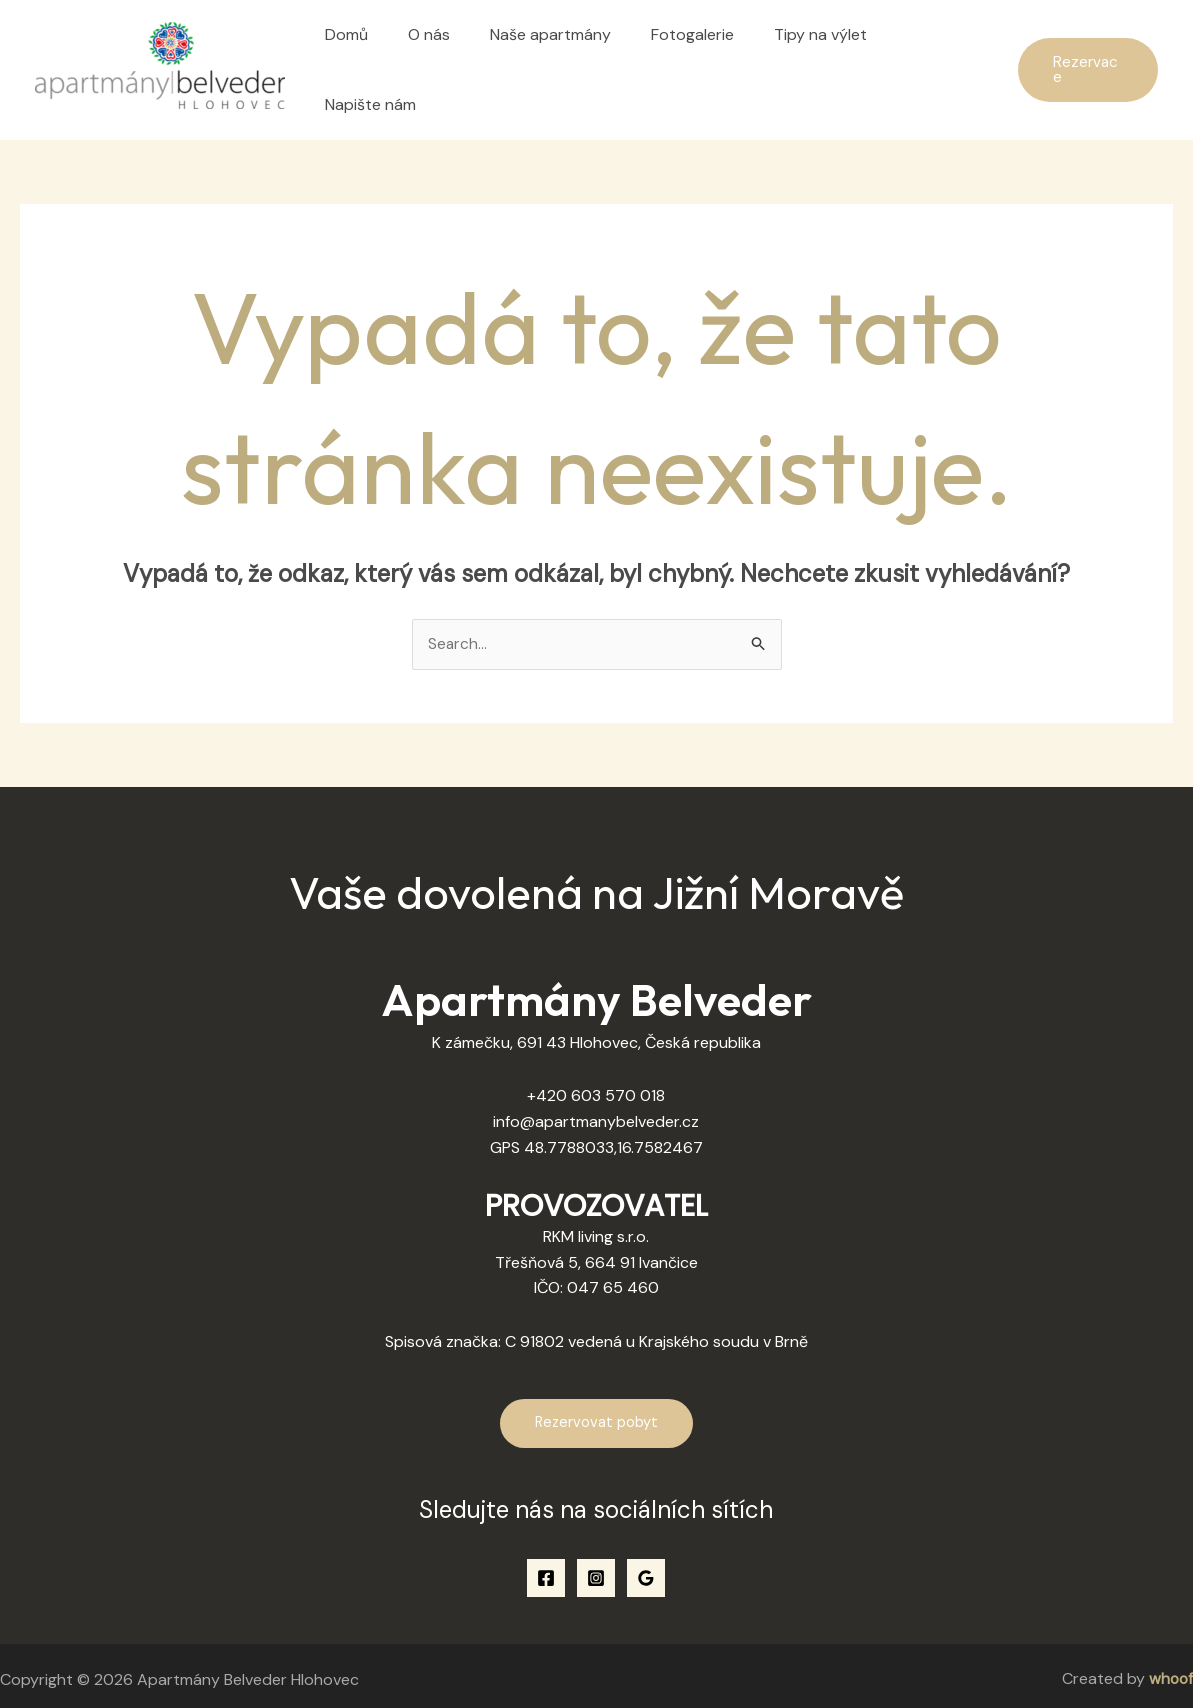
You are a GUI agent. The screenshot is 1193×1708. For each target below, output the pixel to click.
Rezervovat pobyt (596, 1413)
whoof (1170, 1669)
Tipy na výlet (808, 64)
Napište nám (932, 64)
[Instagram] (596, 1568)
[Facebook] (546, 1568)
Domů (366, 64)
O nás (441, 64)
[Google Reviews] (646, 1568)
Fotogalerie (688, 64)
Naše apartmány (554, 64)
